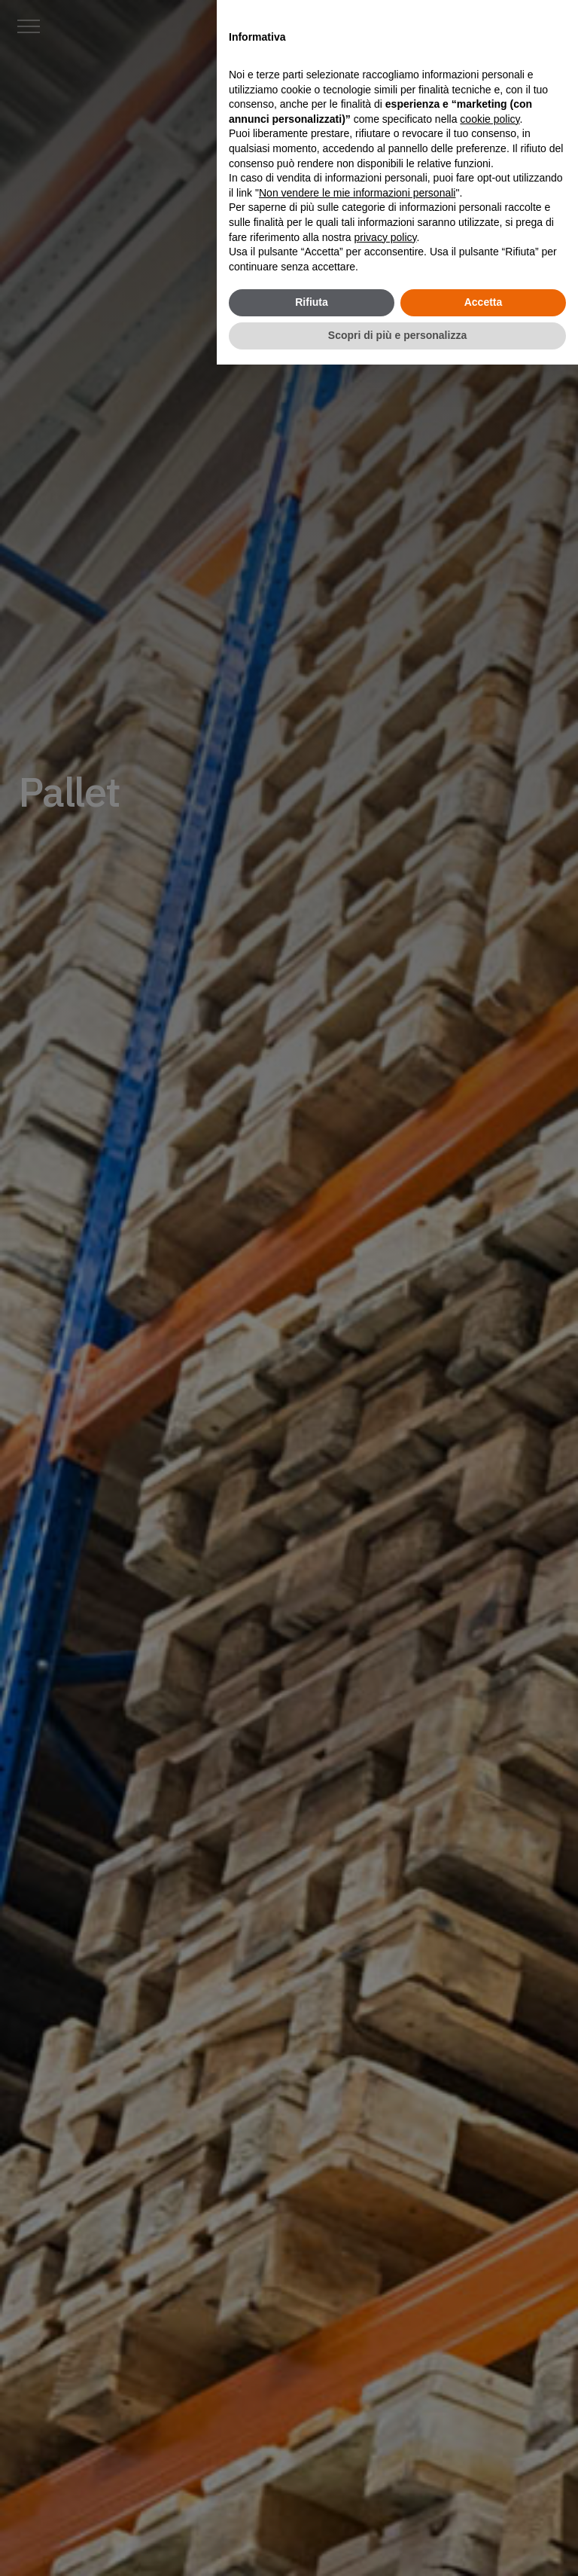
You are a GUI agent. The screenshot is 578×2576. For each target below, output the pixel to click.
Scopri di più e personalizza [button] (397, 335)
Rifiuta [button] (311, 302)
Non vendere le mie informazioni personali (357, 193)
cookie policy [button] (489, 119)
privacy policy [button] (385, 237)
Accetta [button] (483, 302)
